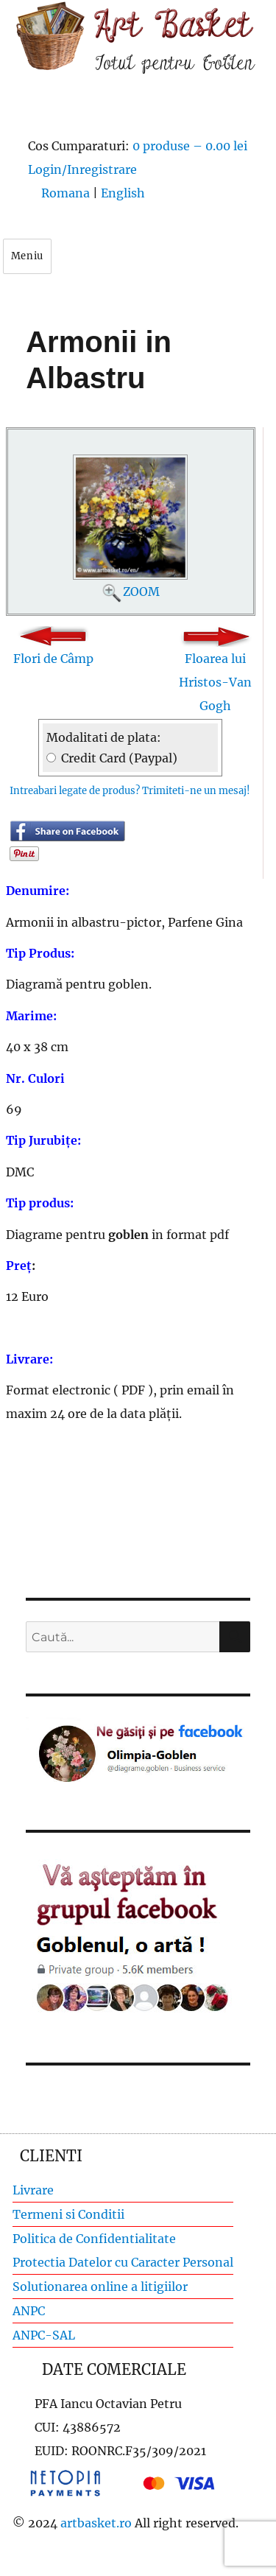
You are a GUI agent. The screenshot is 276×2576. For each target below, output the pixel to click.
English (123, 193)
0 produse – (189, 145)
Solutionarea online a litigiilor (100, 2286)
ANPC (29, 2310)
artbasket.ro (96, 2523)
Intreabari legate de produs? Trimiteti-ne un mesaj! (130, 791)
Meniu (27, 256)
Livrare (33, 2190)
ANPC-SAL (44, 2335)
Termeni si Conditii (68, 2214)
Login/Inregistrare (82, 169)
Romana (65, 193)
